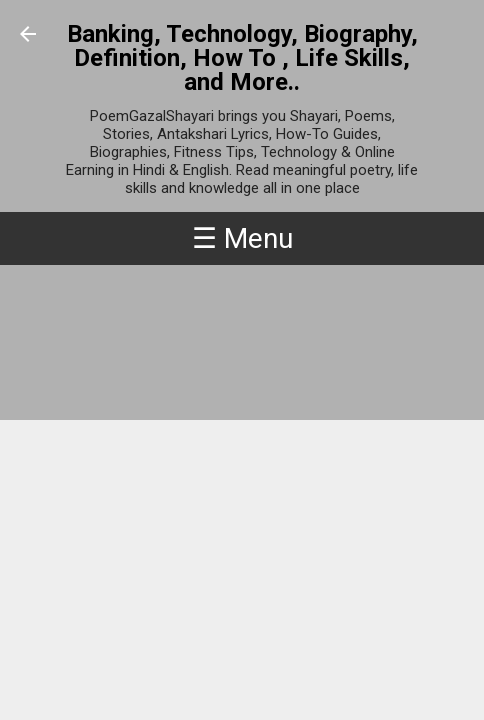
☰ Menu (242, 238)
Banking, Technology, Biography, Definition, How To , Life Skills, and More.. (242, 58)
